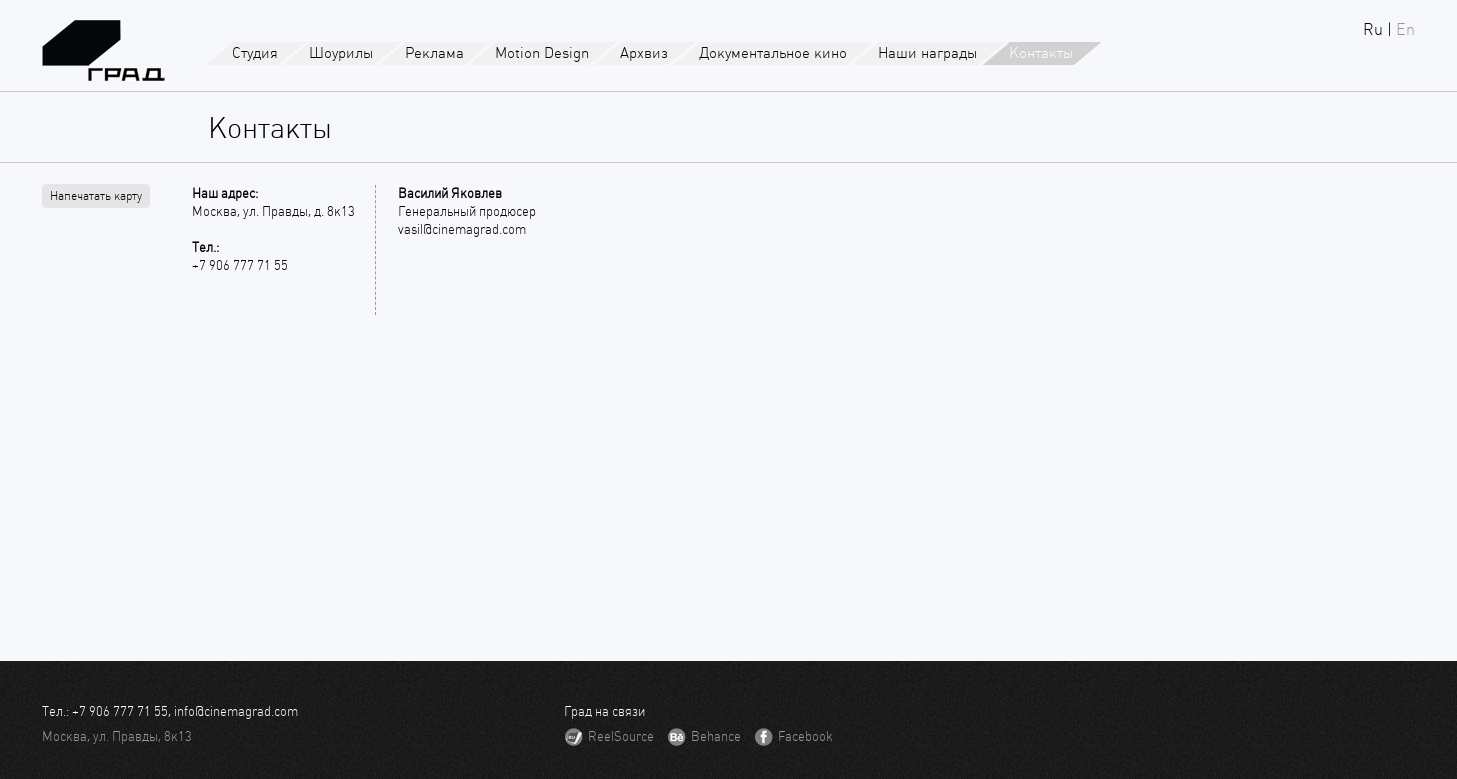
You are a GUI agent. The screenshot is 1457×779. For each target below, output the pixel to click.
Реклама (434, 53)
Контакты (1041, 53)
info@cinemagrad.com (236, 711)
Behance (716, 736)
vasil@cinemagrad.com (462, 229)
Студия (255, 53)
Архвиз (644, 53)
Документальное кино (773, 53)
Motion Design (542, 53)
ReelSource (621, 736)
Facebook (805, 736)
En (1405, 29)
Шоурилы (341, 53)
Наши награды (928, 53)
